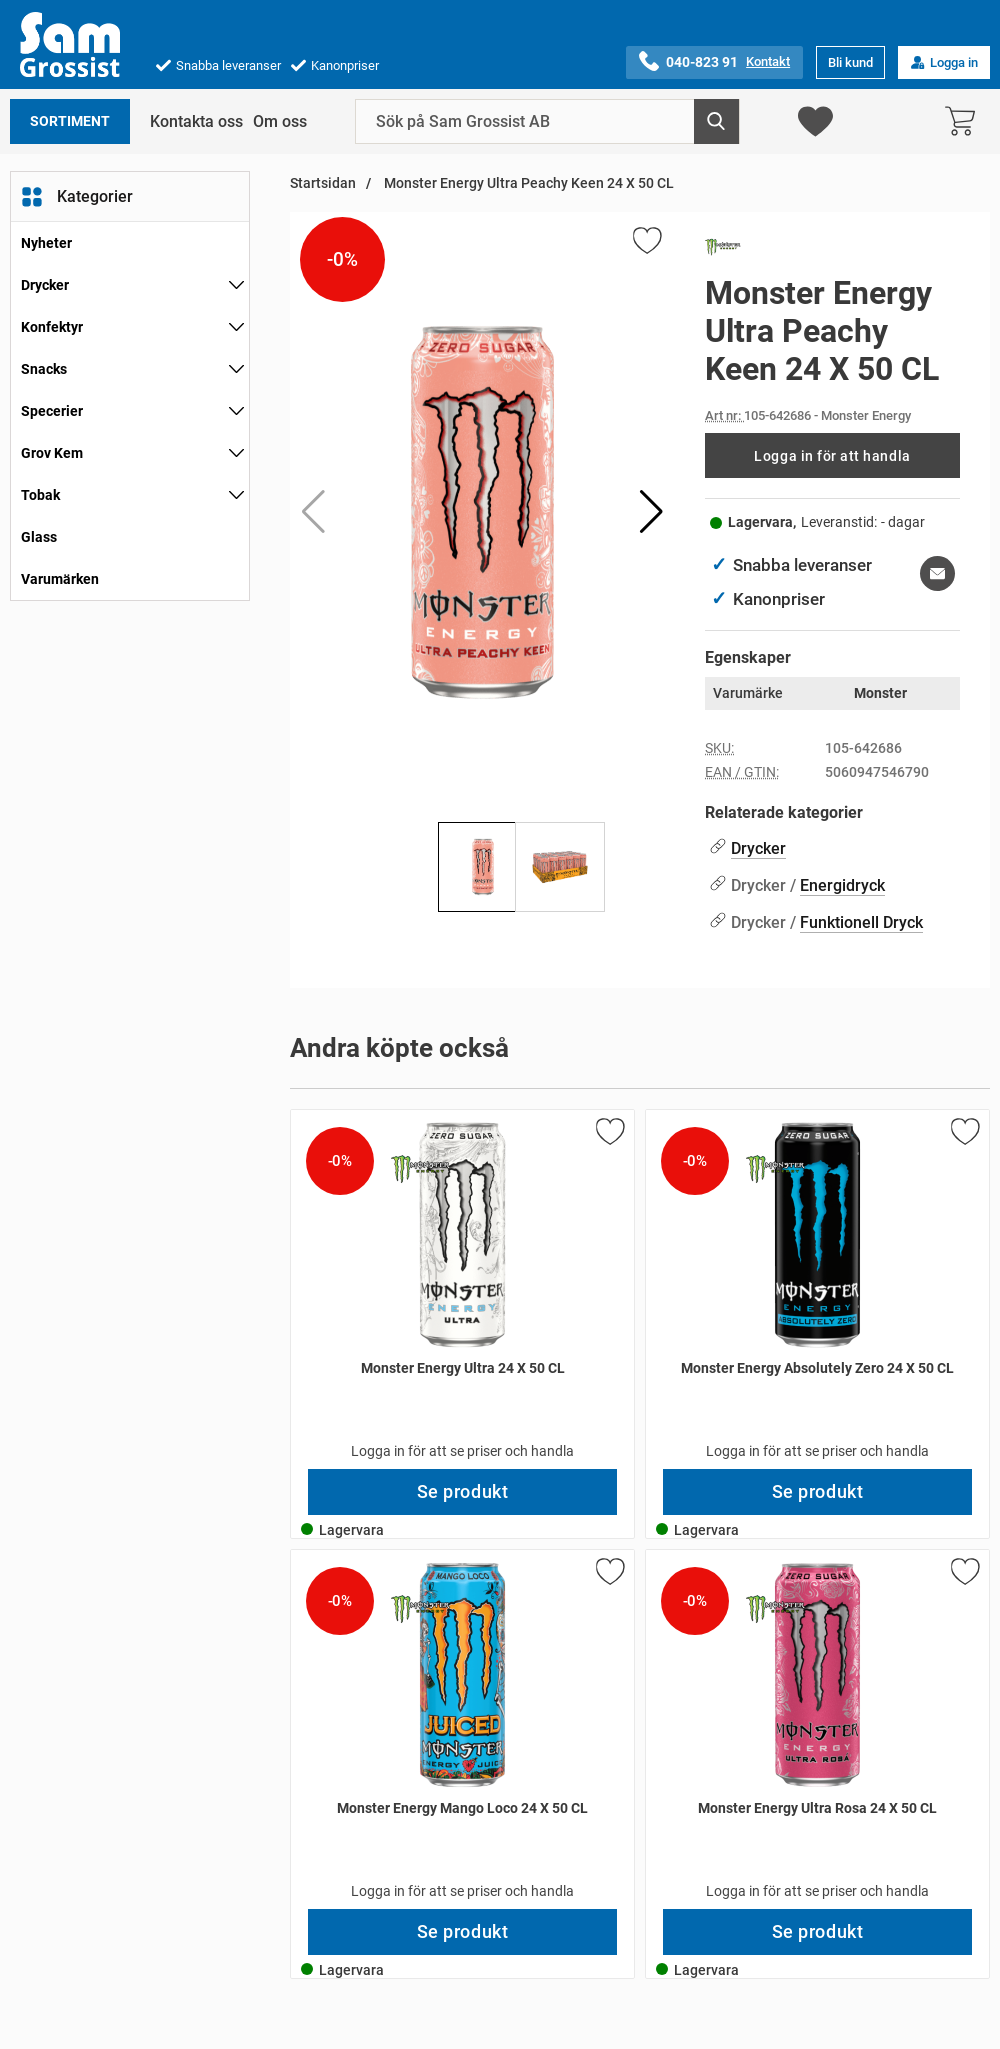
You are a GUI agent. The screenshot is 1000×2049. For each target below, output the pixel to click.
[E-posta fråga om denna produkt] (937, 573)
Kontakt (768, 61)
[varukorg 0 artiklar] (965, 121)
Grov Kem (52, 453)
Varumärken (60, 579)
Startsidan (323, 183)
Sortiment (70, 121)
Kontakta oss (196, 121)
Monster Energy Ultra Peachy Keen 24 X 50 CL (527, 183)
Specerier (52, 411)
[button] (651, 512)
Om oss (280, 121)
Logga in (944, 62)
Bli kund (850, 62)
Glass (39, 537)
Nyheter (46, 243)
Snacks (44, 369)
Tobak (40, 495)
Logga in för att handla (832, 456)
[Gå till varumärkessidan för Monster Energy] (723, 251)
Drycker (45, 285)
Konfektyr (52, 327)
